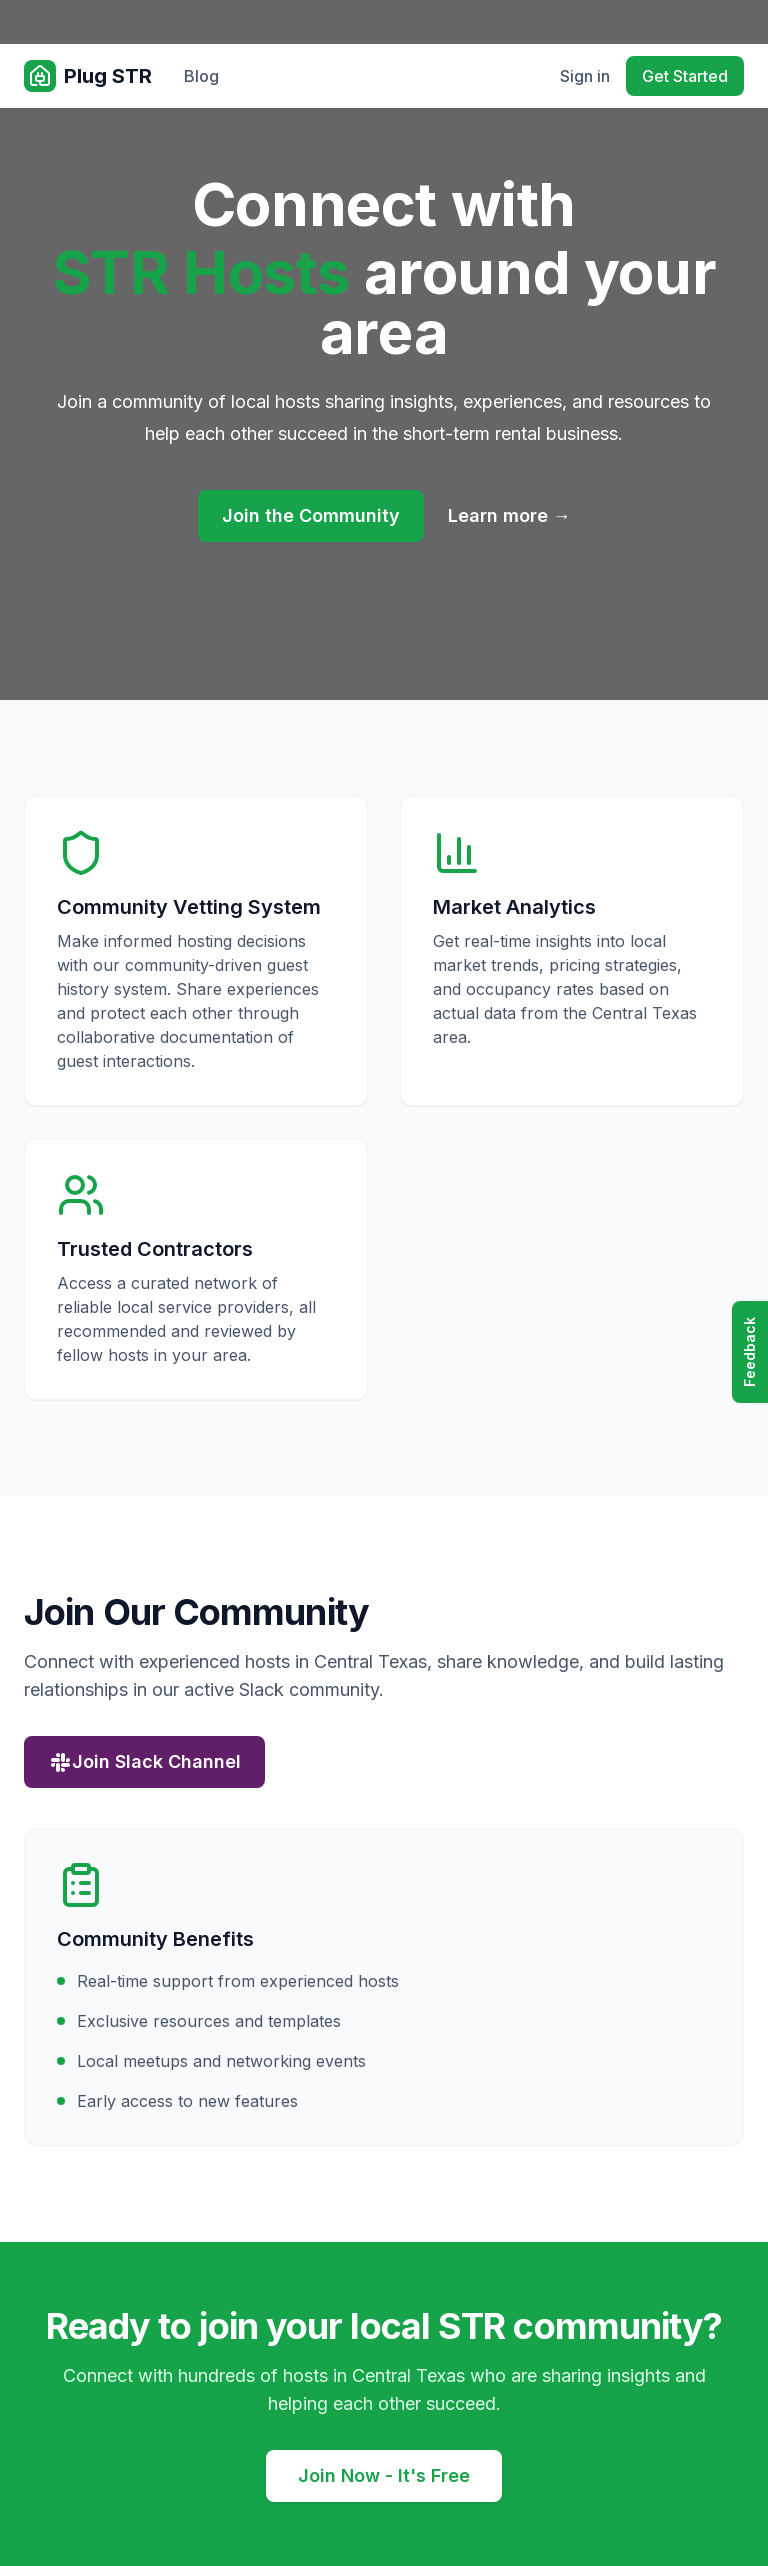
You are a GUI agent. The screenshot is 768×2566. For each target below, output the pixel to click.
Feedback (749, 1352)
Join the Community (311, 515)
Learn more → (509, 515)
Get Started (685, 76)
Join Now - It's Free (384, 2475)
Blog (201, 76)
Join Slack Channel (144, 1762)
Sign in (585, 76)
